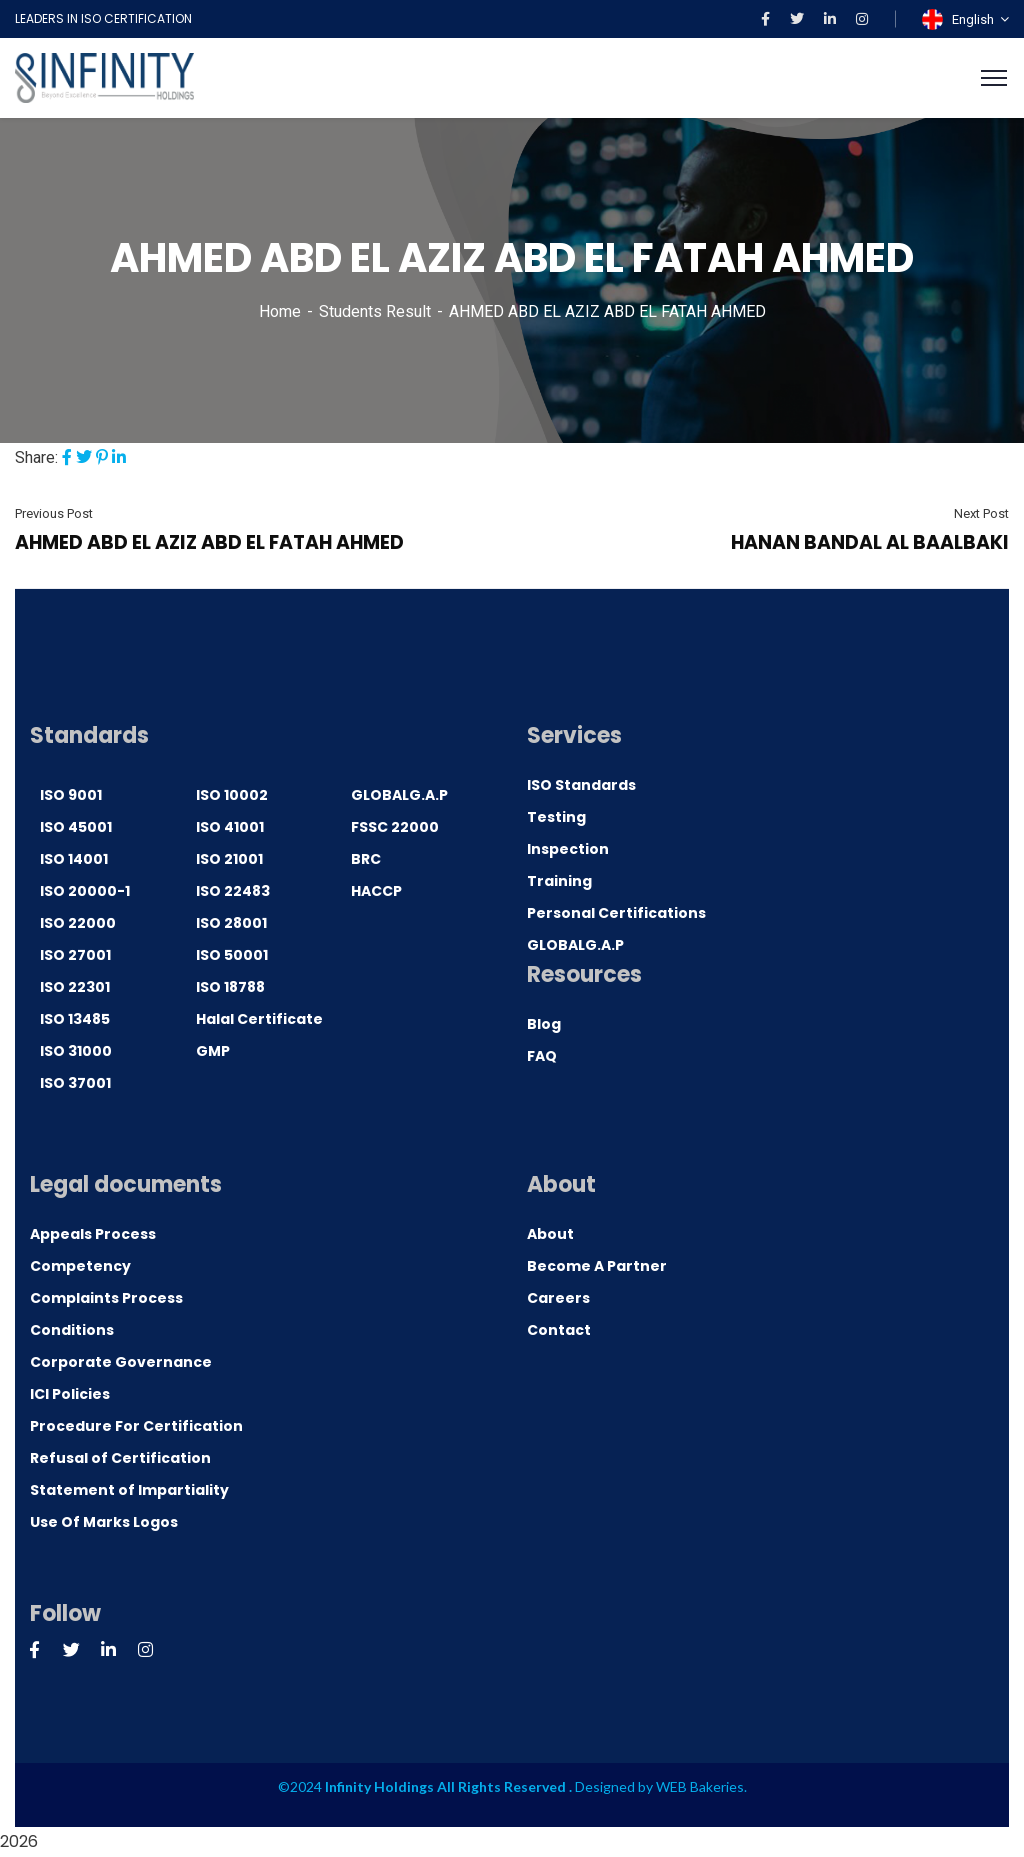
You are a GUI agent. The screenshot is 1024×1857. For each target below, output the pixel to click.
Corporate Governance (121, 1362)
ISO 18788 (230, 987)
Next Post (981, 513)
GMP (213, 1051)
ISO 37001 (75, 1083)
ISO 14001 (74, 859)
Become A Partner (597, 1266)
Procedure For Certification (136, 1426)
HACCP (376, 891)
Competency (80, 1266)
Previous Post (54, 513)
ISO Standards (581, 785)
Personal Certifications (616, 913)
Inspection (568, 849)
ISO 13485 (75, 1019)
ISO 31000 (76, 1051)
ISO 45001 (76, 827)
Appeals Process (93, 1234)
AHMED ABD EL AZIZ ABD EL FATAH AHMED (209, 542)
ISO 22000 (78, 923)
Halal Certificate (259, 1019)
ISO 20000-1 (85, 891)
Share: (36, 457)
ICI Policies (70, 1394)
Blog (544, 1024)
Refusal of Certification (120, 1458)
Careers (558, 1298)
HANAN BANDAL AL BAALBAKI (870, 542)
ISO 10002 (232, 795)
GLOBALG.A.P (399, 795)
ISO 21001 (229, 859)
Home (280, 311)
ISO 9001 (71, 795)
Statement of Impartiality (129, 1490)
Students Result (375, 311)
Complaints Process (106, 1298)
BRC (366, 859)
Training (559, 881)
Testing (556, 817)
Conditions (72, 1330)
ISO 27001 (75, 955)
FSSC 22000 (395, 827)
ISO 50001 (232, 955)
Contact (559, 1330)
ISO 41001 (230, 827)
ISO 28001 (231, 923)
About (550, 1234)
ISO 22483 (233, 891)
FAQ (542, 1056)
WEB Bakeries (700, 1786)
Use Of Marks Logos (104, 1522)
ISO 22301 (75, 987)
